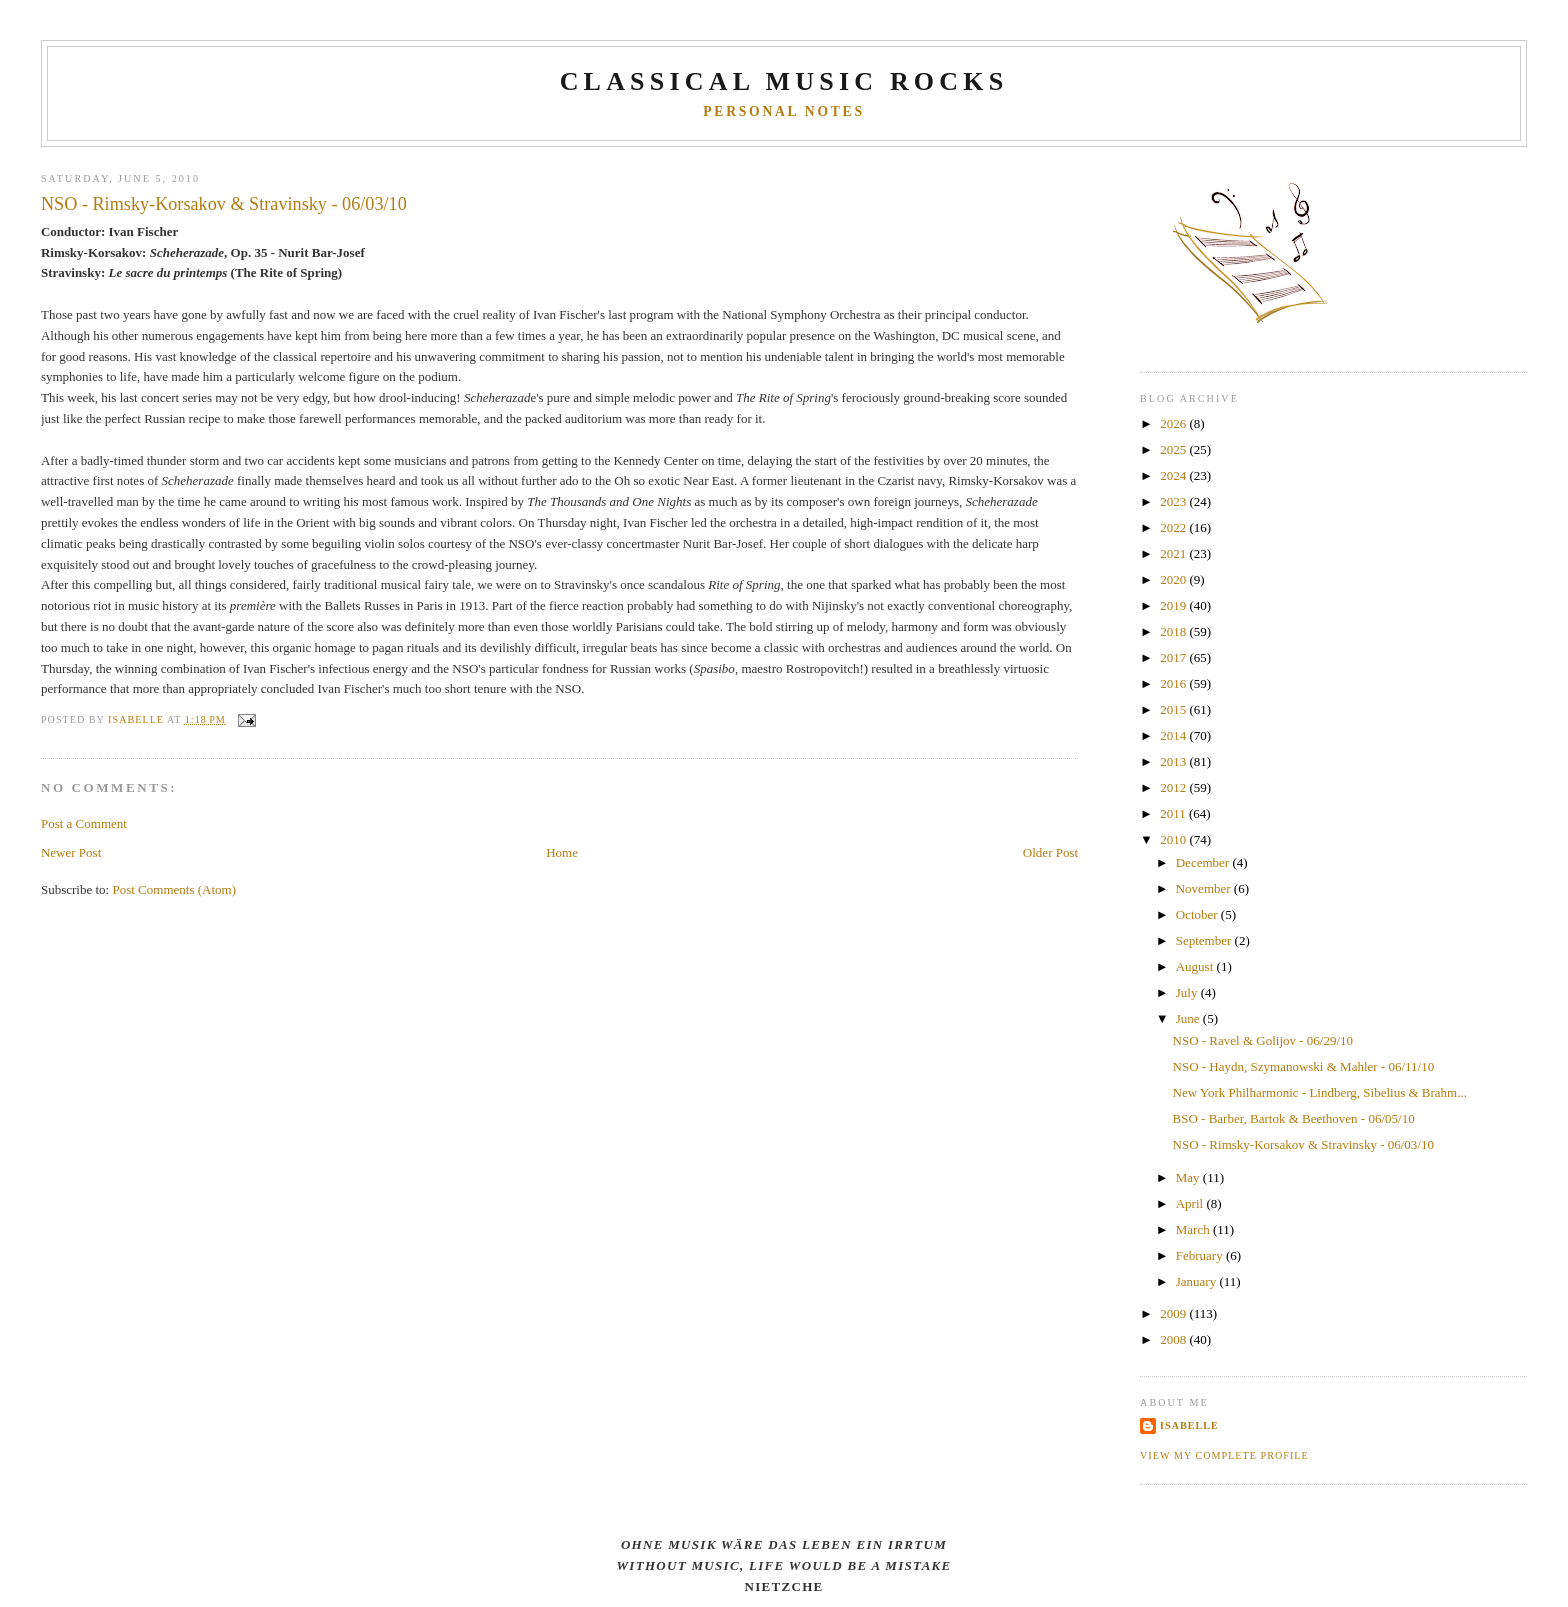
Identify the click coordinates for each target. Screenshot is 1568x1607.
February (1201, 1255)
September (1205, 940)
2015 (1174, 709)
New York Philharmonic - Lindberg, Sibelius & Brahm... (1320, 1092)
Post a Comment (84, 823)
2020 (1174, 579)
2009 (1174, 1313)
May (1189, 1177)
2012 (1174, 787)
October (1198, 914)
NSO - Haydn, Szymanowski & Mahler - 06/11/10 (1304, 1066)
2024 (1174, 475)
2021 (1174, 553)
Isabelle (1189, 1425)
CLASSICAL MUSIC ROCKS (784, 81)
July (1188, 992)
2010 (1174, 839)
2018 (1174, 631)
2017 (1174, 657)
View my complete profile (1224, 1455)
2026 (1174, 423)
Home (562, 852)
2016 (1174, 683)
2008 (1174, 1339)
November (1205, 888)
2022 (1174, 527)
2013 (1174, 761)
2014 (1174, 735)
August (1196, 966)
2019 (1174, 605)
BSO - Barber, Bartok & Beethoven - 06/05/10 (1294, 1118)
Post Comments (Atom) (174, 889)
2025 (1174, 449)
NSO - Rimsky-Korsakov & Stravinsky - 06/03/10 (1303, 1144)
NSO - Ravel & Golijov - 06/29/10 (1263, 1040)
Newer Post (71, 852)
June (1189, 1018)
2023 (1174, 501)
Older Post (1050, 852)
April (1191, 1203)
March (1194, 1229)
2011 (1174, 813)
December (1204, 862)
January (1198, 1281)
